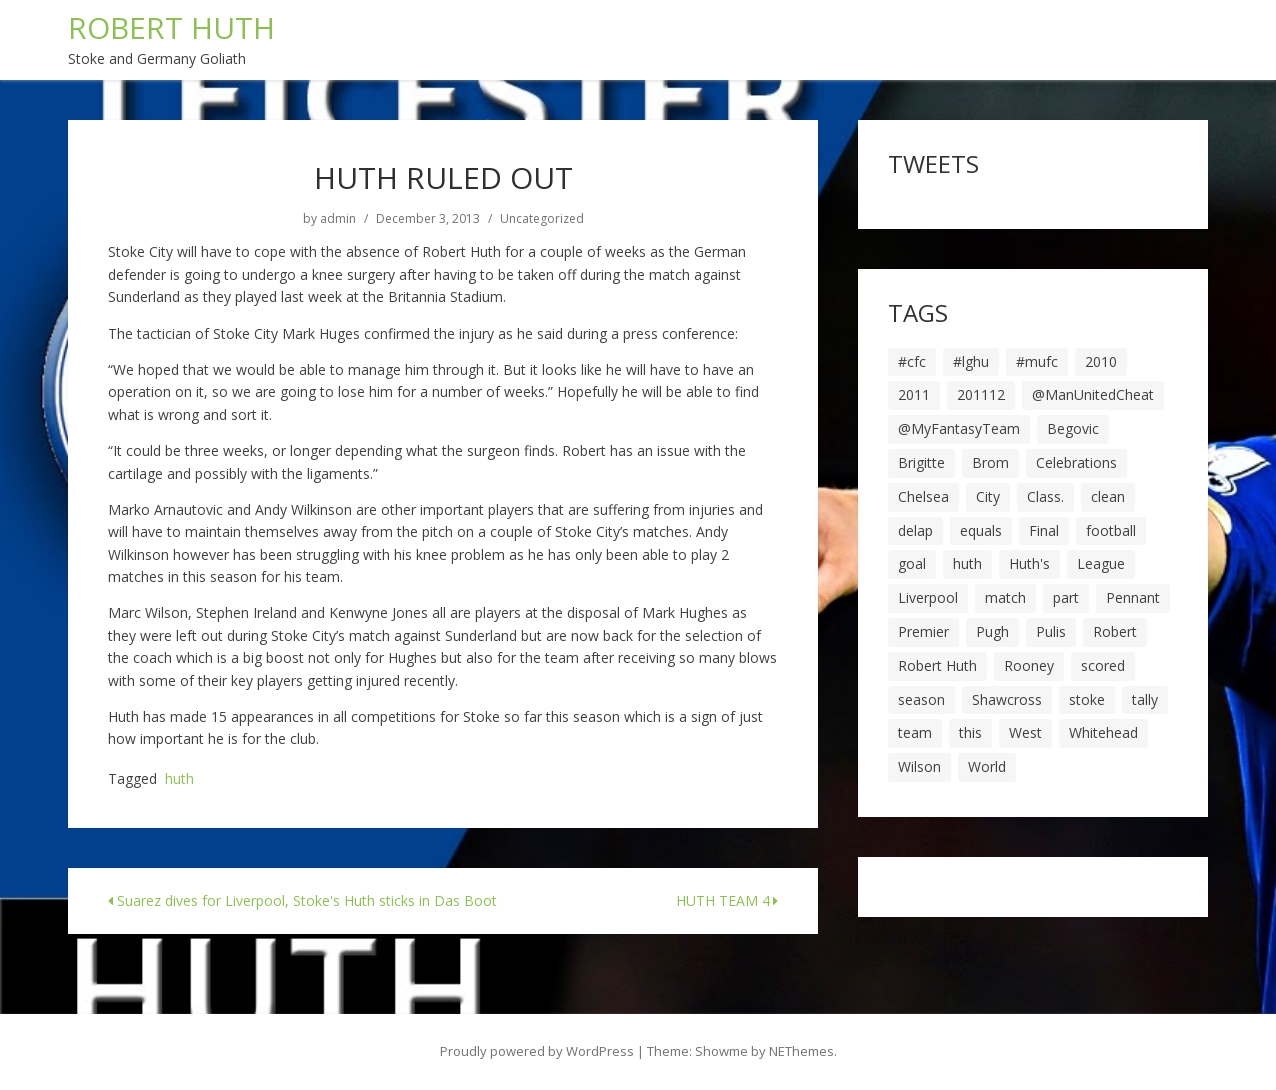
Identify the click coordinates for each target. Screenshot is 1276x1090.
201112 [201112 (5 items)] (981, 394)
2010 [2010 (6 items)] (1101, 361)
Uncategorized (542, 219)
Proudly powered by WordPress (537, 1051)
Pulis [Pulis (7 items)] (1051, 631)
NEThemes (801, 1051)
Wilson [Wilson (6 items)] (919, 766)
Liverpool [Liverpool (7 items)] (928, 597)
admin (338, 219)
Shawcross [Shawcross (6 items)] (1007, 699)
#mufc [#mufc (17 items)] (1037, 361)
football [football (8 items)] (1111, 530)
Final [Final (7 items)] (1044, 530)
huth (179, 779)
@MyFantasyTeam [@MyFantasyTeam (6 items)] (959, 428)
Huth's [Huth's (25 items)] (1029, 563)
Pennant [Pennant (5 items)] (1133, 597)
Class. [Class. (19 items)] (1045, 496)
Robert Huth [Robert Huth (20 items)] (937, 665)
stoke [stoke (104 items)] (1087, 699)
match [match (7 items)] (1005, 597)
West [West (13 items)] (1025, 732)
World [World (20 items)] (987, 766)
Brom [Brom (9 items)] (990, 462)
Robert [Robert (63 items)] (1115, 631)
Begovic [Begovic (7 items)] (1073, 428)
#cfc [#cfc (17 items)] (912, 361)
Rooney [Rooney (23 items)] (1029, 665)
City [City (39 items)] (988, 496)
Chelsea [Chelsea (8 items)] (923, 496)
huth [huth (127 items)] (967, 563)
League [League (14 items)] (1101, 563)
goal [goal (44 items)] (912, 563)
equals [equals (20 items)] (981, 530)
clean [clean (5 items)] (1108, 496)
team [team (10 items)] (915, 732)
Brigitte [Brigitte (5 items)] (921, 462)
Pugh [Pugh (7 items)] (992, 631)
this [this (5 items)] (970, 732)
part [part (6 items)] (1066, 597)
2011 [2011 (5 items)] (914, 394)
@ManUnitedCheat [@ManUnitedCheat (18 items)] (1093, 394)
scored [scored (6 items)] (1103, 665)
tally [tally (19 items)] (1145, 699)
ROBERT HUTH (171, 27)
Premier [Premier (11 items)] (923, 631)
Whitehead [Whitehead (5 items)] (1103, 732)
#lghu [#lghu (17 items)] (971, 361)
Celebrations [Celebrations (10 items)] (1076, 462)
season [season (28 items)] (921, 699)
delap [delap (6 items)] (915, 530)
